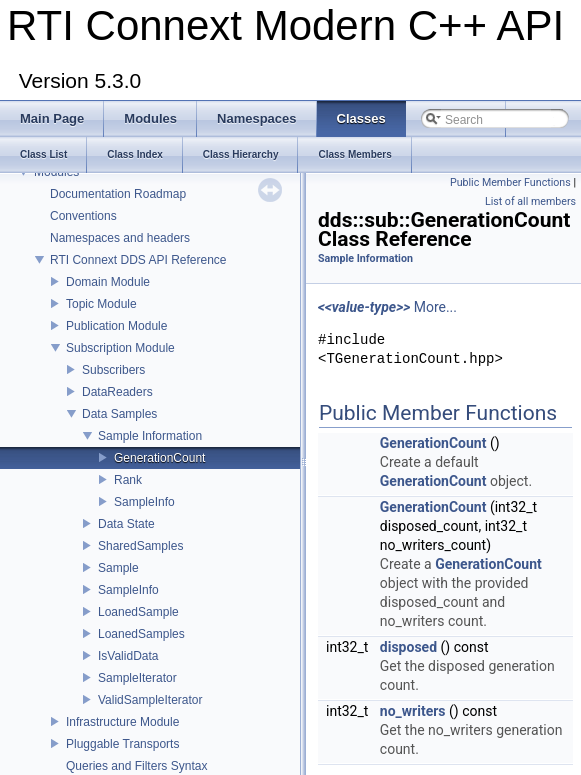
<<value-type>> (364, 307)
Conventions (83, 216)
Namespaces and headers (120, 238)
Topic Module (101, 304)
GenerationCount (159, 458)
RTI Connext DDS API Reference (138, 260)
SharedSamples (140, 546)
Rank (128, 480)
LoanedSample (138, 612)
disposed (408, 647)
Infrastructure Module (122, 722)
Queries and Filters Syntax (136, 766)
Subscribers (113, 370)
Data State (126, 524)
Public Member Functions (510, 182)
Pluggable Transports (122, 744)
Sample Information (150, 436)
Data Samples (119, 414)
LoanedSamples (141, 634)
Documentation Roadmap (118, 194)
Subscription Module (120, 348)
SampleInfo (144, 502)
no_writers (413, 711)
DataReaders (117, 392)
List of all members (530, 201)
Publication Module (116, 326)
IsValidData (128, 656)
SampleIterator (137, 678)
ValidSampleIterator (150, 700)
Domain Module (108, 282)
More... (435, 307)
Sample (118, 568)
